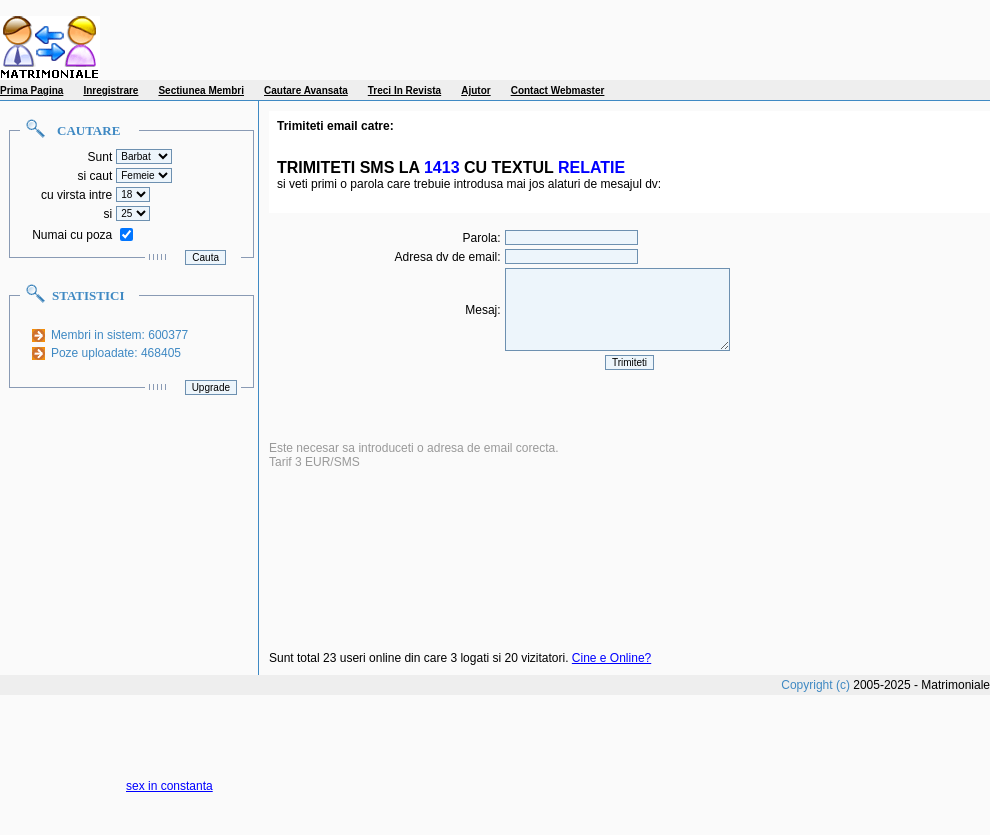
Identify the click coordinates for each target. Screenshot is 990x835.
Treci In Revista (404, 90)
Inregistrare (110, 90)
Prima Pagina (31, 90)
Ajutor (475, 90)
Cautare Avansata (306, 90)
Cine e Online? (611, 658)
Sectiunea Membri (201, 90)
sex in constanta (169, 786)
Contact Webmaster (558, 90)
